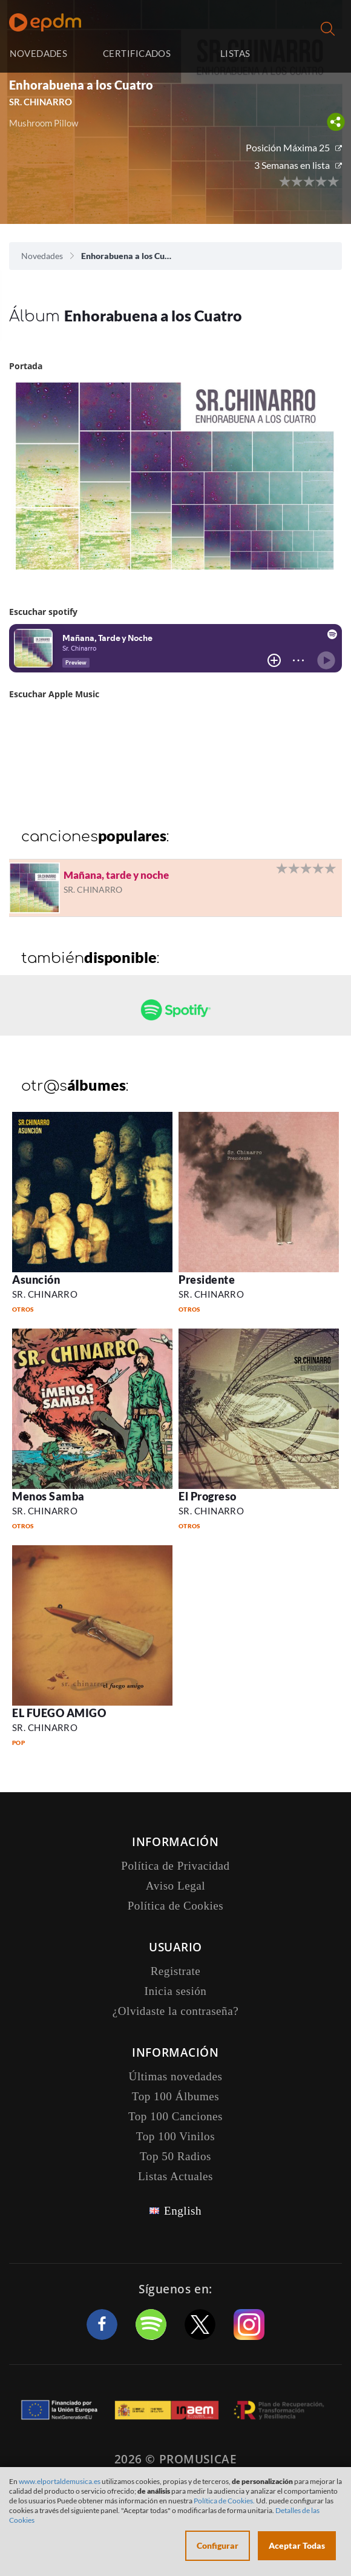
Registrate (176, 1971)
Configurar (217, 2545)
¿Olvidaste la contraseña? (175, 2011)
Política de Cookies (176, 1905)
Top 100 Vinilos (175, 2136)
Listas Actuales (175, 2176)
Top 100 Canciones (175, 2116)
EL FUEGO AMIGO (59, 1713)
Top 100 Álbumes (175, 2096)
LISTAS (235, 53)
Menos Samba (48, 1496)
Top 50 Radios (175, 2156)
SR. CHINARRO (40, 101)
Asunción (36, 1279)
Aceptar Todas (297, 2545)
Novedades (42, 256)
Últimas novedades (176, 2076)
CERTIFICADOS (137, 53)
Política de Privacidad (175, 1865)
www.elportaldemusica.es (59, 2481)
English (183, 2210)
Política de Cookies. (224, 2500)
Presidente (207, 1279)
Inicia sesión (315, 54)
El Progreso (208, 1496)
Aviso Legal (175, 1885)
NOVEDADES (38, 53)
